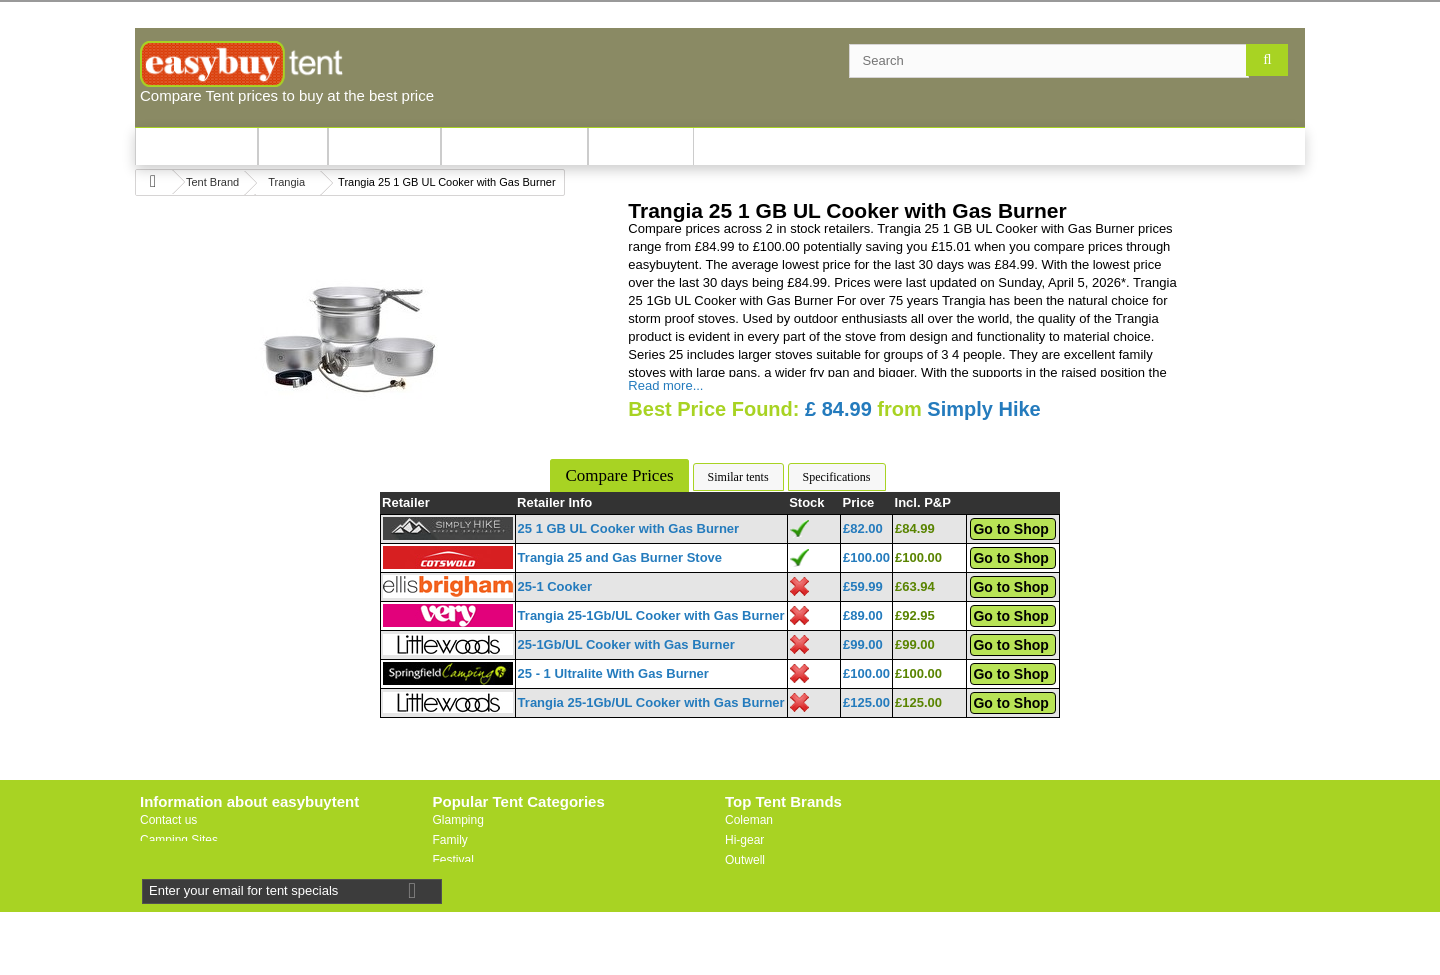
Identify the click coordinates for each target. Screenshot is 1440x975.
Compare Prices (619, 475)
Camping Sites (179, 840)
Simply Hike (983, 409)
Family (450, 840)
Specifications (837, 477)
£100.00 (866, 557)
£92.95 (915, 615)
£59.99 (863, 586)
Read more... (665, 385)
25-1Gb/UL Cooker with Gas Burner (626, 644)
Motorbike (459, 900)
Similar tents (738, 477)
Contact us (168, 820)
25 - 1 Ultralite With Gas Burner (613, 673)
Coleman (749, 820)
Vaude (742, 900)
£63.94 (915, 586)
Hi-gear (744, 840)
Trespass (749, 920)
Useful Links (172, 860)
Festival (453, 860)
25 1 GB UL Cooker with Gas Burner (629, 528)
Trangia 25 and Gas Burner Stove (620, 557)
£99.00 (863, 644)
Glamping (458, 820)
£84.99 (915, 528)
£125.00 (866, 702)
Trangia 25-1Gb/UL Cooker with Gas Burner (651, 615)
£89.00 (863, 615)
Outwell (745, 860)
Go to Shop (1010, 529)
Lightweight (463, 880)
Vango (742, 880)
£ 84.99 (838, 409)
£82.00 (863, 528)
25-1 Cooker (555, 586)
